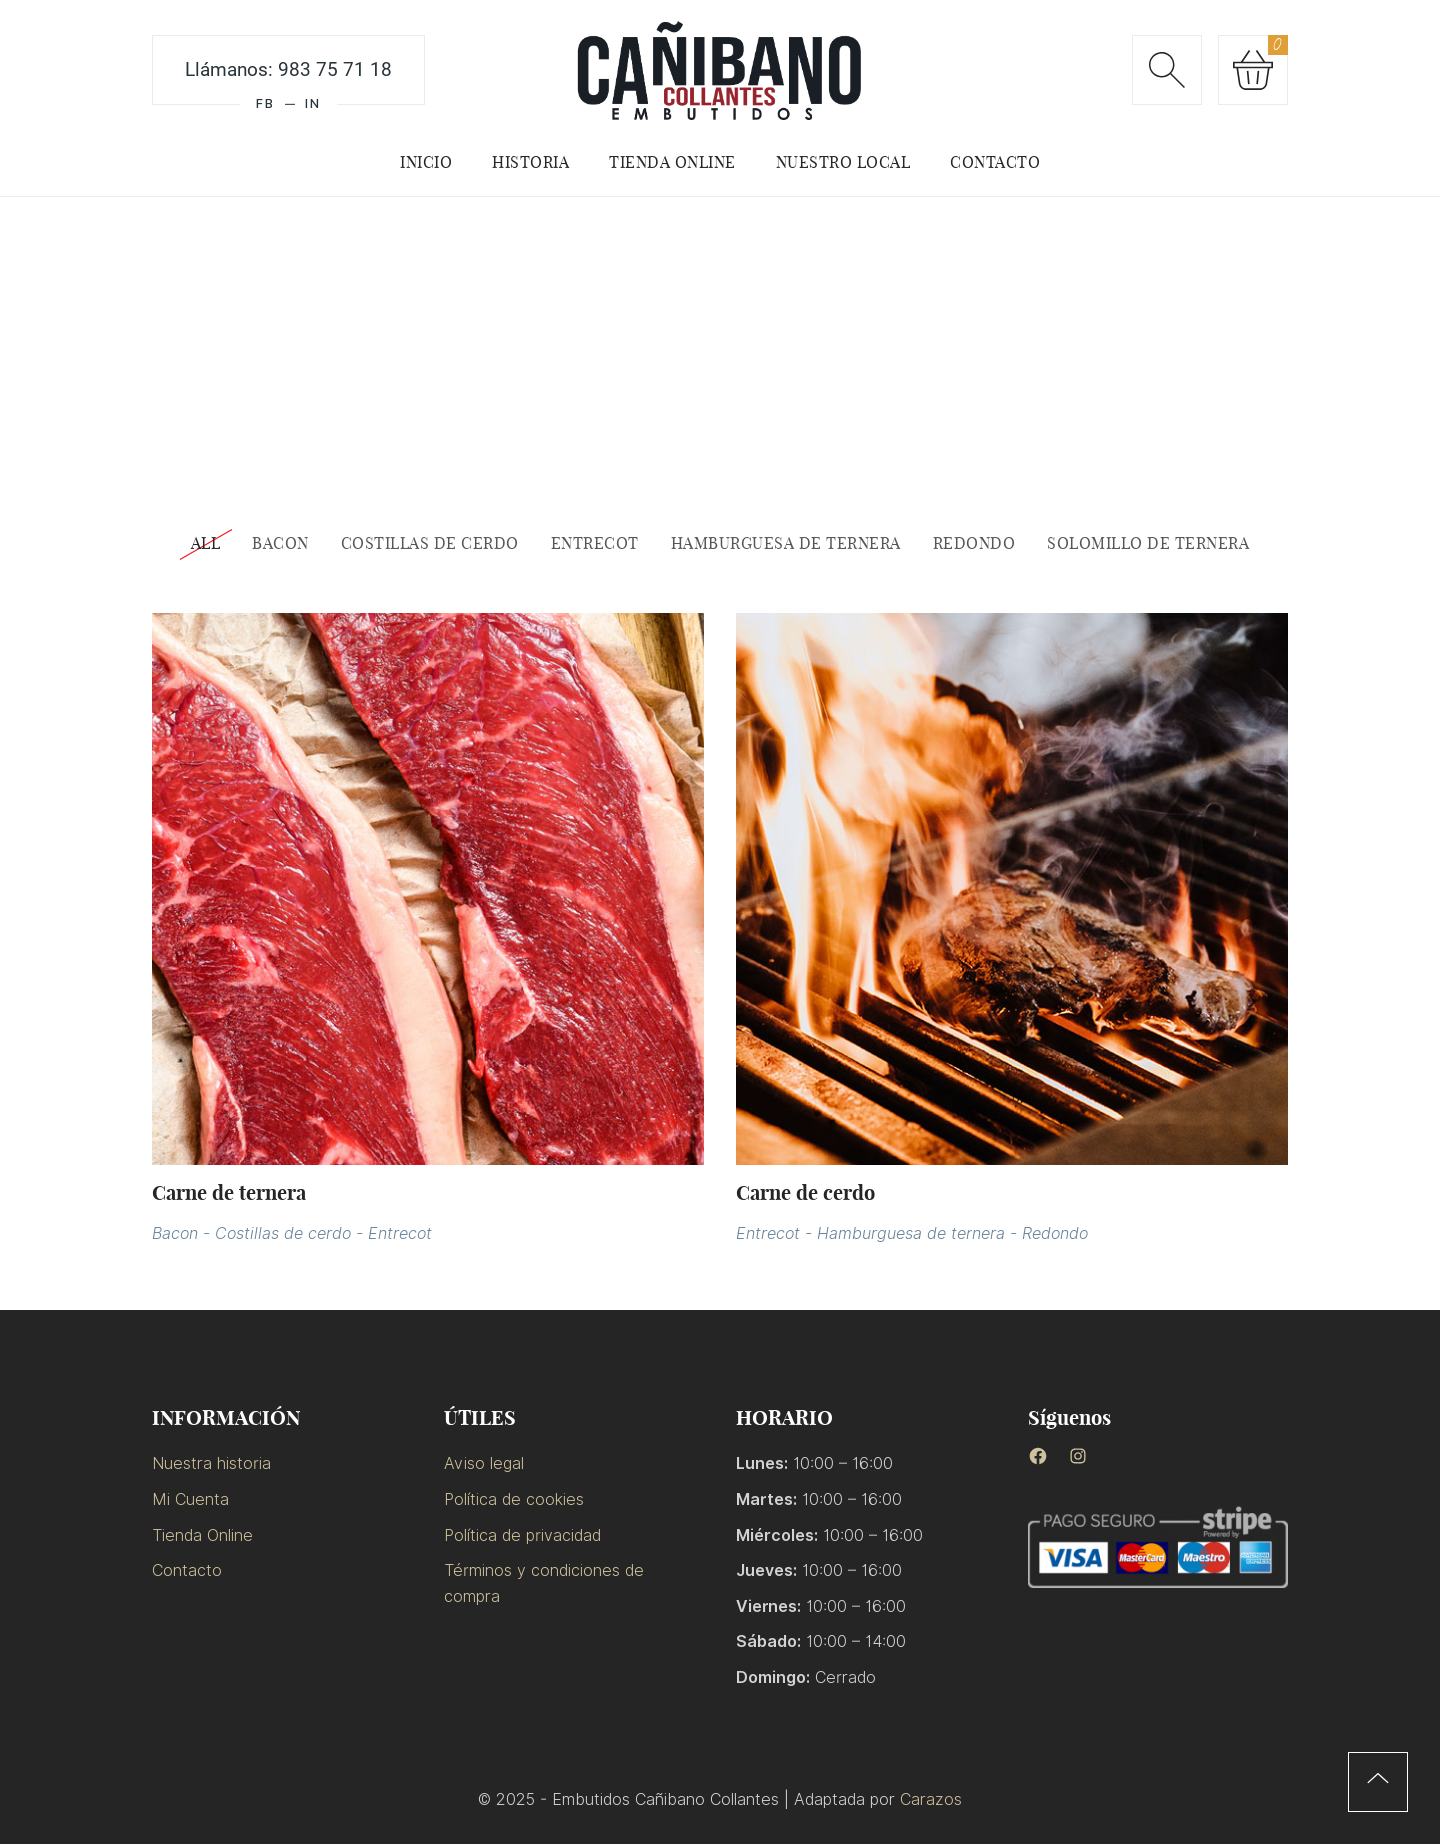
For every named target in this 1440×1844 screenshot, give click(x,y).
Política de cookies (514, 1499)
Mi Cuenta (190, 1499)
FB (265, 103)
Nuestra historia (211, 1463)
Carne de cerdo (805, 1193)
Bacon (175, 1233)
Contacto (187, 1570)
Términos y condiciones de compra (544, 1583)
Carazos (931, 1799)
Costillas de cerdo (283, 1233)
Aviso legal (484, 1463)
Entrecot (400, 1233)
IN (313, 103)
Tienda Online (202, 1535)
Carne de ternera (229, 1193)
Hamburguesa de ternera (911, 1233)
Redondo (1055, 1233)
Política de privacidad (522, 1535)
